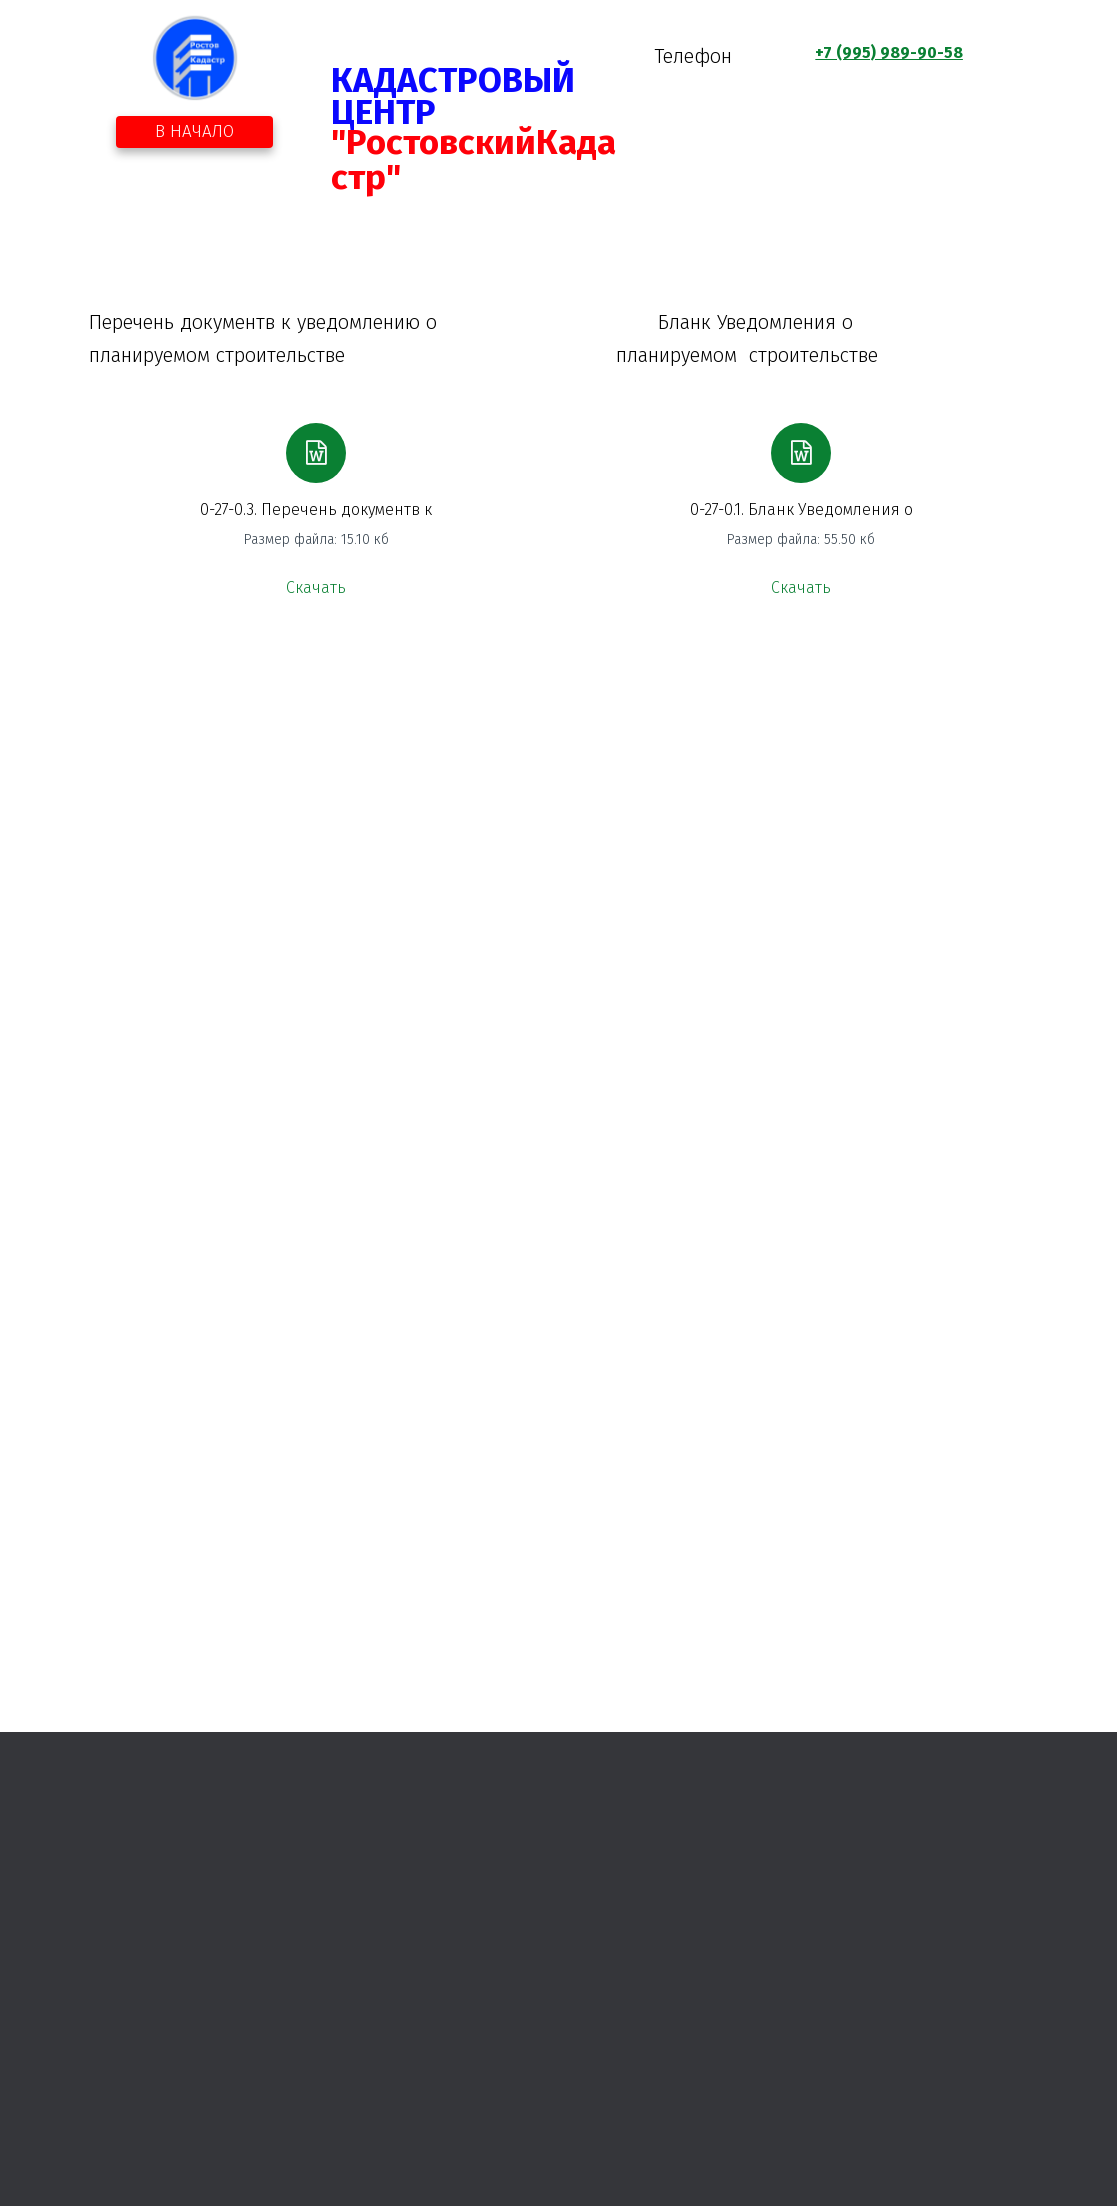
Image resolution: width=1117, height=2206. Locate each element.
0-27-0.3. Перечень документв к (316, 509)
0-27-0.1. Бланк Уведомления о (801, 509)
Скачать (316, 587)
